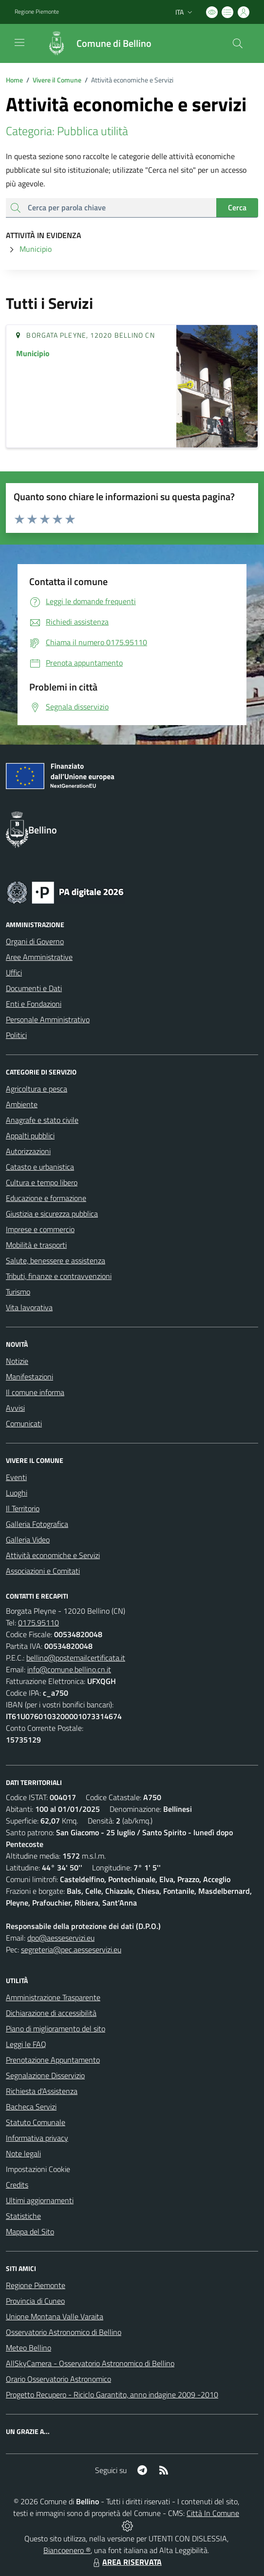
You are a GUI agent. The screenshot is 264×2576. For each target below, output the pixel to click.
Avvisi (15, 1408)
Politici (16, 1035)
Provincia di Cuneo (35, 2301)
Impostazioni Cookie (38, 2169)
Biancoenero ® (67, 2550)
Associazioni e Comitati (43, 1571)
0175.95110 (38, 1622)
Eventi (16, 1477)
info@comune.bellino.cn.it (69, 1669)
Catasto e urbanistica (40, 1167)
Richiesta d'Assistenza (41, 2091)
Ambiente (22, 1104)
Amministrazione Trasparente (53, 1997)
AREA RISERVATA (126, 2562)
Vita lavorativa (29, 1307)
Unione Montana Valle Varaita (54, 2316)
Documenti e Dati (34, 988)
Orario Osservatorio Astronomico (58, 2379)
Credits (17, 2185)
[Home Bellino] (94, 43)
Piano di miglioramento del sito (55, 2028)
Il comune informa (35, 1392)
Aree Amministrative (39, 957)
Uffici (14, 972)
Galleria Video (28, 1539)
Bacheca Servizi (31, 2106)
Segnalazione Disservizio (45, 2075)
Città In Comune (213, 2513)
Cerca (237, 207)
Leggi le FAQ (26, 2044)
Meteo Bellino (28, 2347)
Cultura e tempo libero (41, 1182)
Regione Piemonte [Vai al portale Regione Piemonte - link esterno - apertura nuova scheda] (37, 11)
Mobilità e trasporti (36, 1245)
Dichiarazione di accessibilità (51, 2013)
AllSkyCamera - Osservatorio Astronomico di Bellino (90, 2363)
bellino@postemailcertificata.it (75, 1657)
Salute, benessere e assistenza (55, 1260)
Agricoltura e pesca (36, 1089)
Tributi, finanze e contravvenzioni (59, 1276)
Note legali (23, 2153)
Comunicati (24, 1423)
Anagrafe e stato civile (42, 1120)
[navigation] (19, 42)
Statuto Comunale (35, 2122)
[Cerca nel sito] (237, 43)
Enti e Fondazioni (33, 1004)
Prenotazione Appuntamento (53, 2060)
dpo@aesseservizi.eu (60, 1938)
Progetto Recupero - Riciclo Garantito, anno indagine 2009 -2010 (112, 2394)
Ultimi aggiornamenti (40, 2200)
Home (14, 80)
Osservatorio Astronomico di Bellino (63, 2332)
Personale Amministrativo (48, 1019)
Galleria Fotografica (37, 1524)
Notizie (17, 1361)
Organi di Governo (35, 941)
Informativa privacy (37, 2138)
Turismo (18, 1292)
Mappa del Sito (30, 2231)
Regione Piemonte (35, 2285)
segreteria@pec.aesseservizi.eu (71, 1949)
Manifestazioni (29, 1376)
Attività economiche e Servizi (53, 1555)
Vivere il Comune (57, 80)
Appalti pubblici (30, 1135)
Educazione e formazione (46, 1198)
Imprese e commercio (40, 1229)
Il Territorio (22, 1508)
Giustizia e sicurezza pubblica (52, 1213)
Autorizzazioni (28, 1151)
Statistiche (23, 2216)
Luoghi (16, 1493)
